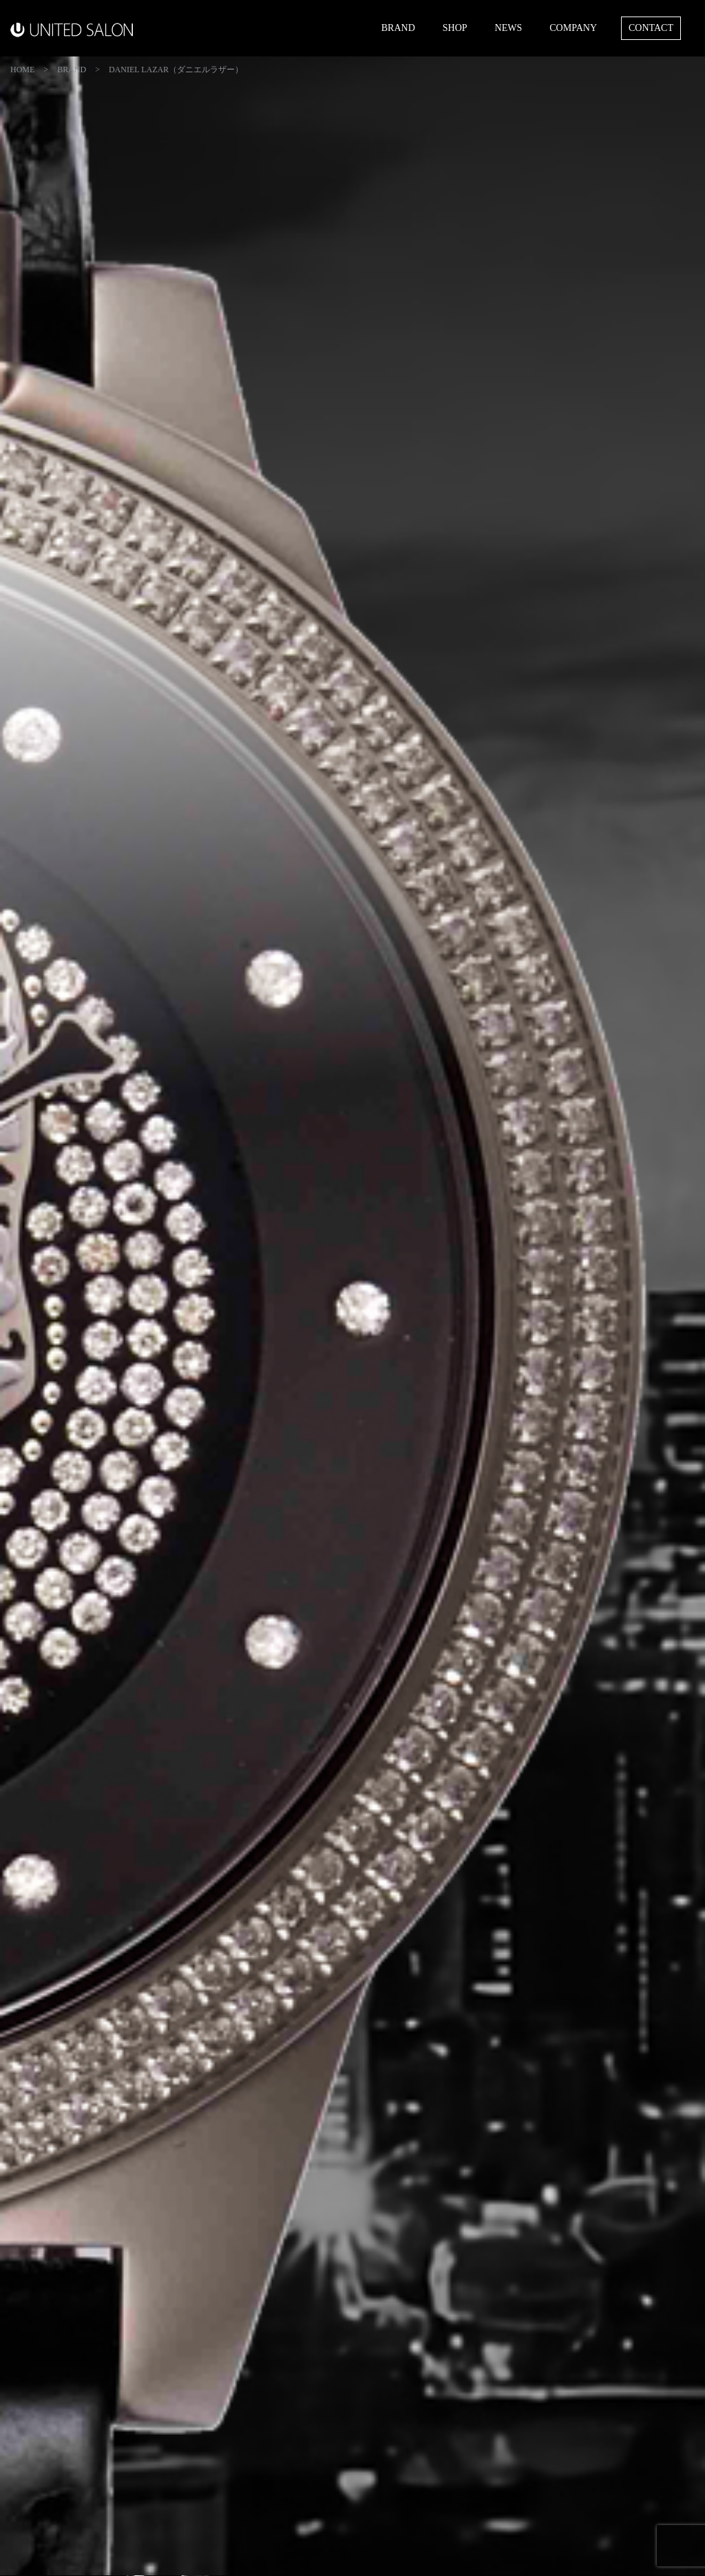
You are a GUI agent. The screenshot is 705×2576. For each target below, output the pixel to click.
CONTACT (651, 28)
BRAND (398, 28)
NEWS (509, 28)
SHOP (455, 28)
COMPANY (573, 28)
